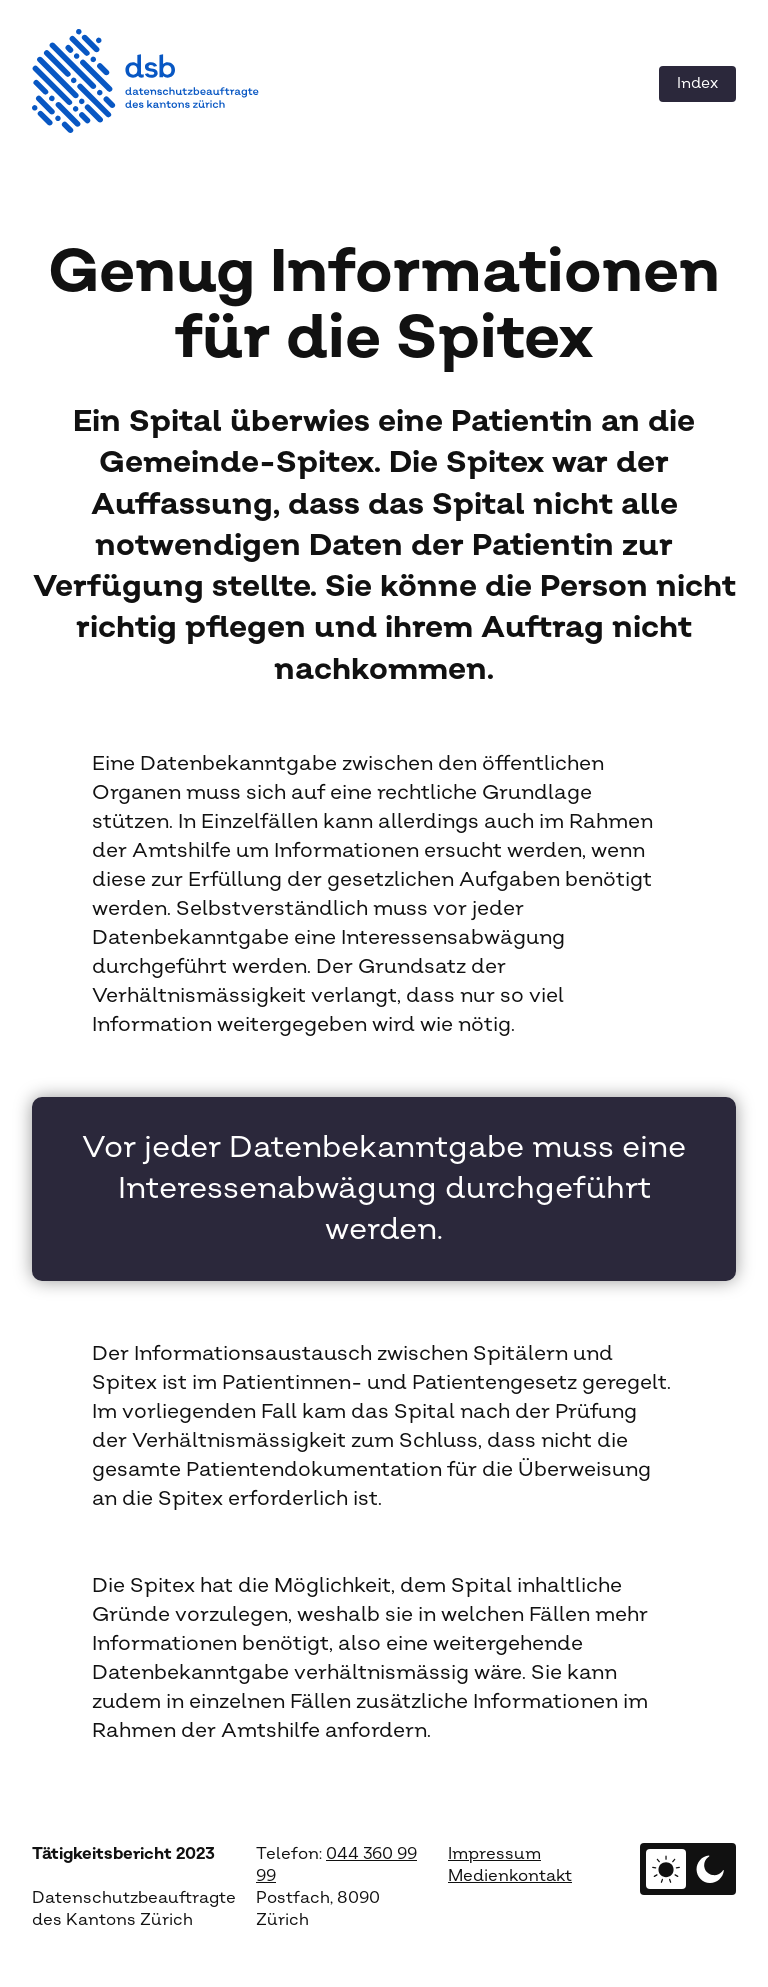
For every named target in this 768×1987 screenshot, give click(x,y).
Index (697, 83)
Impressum (494, 1854)
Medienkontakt (510, 1876)
